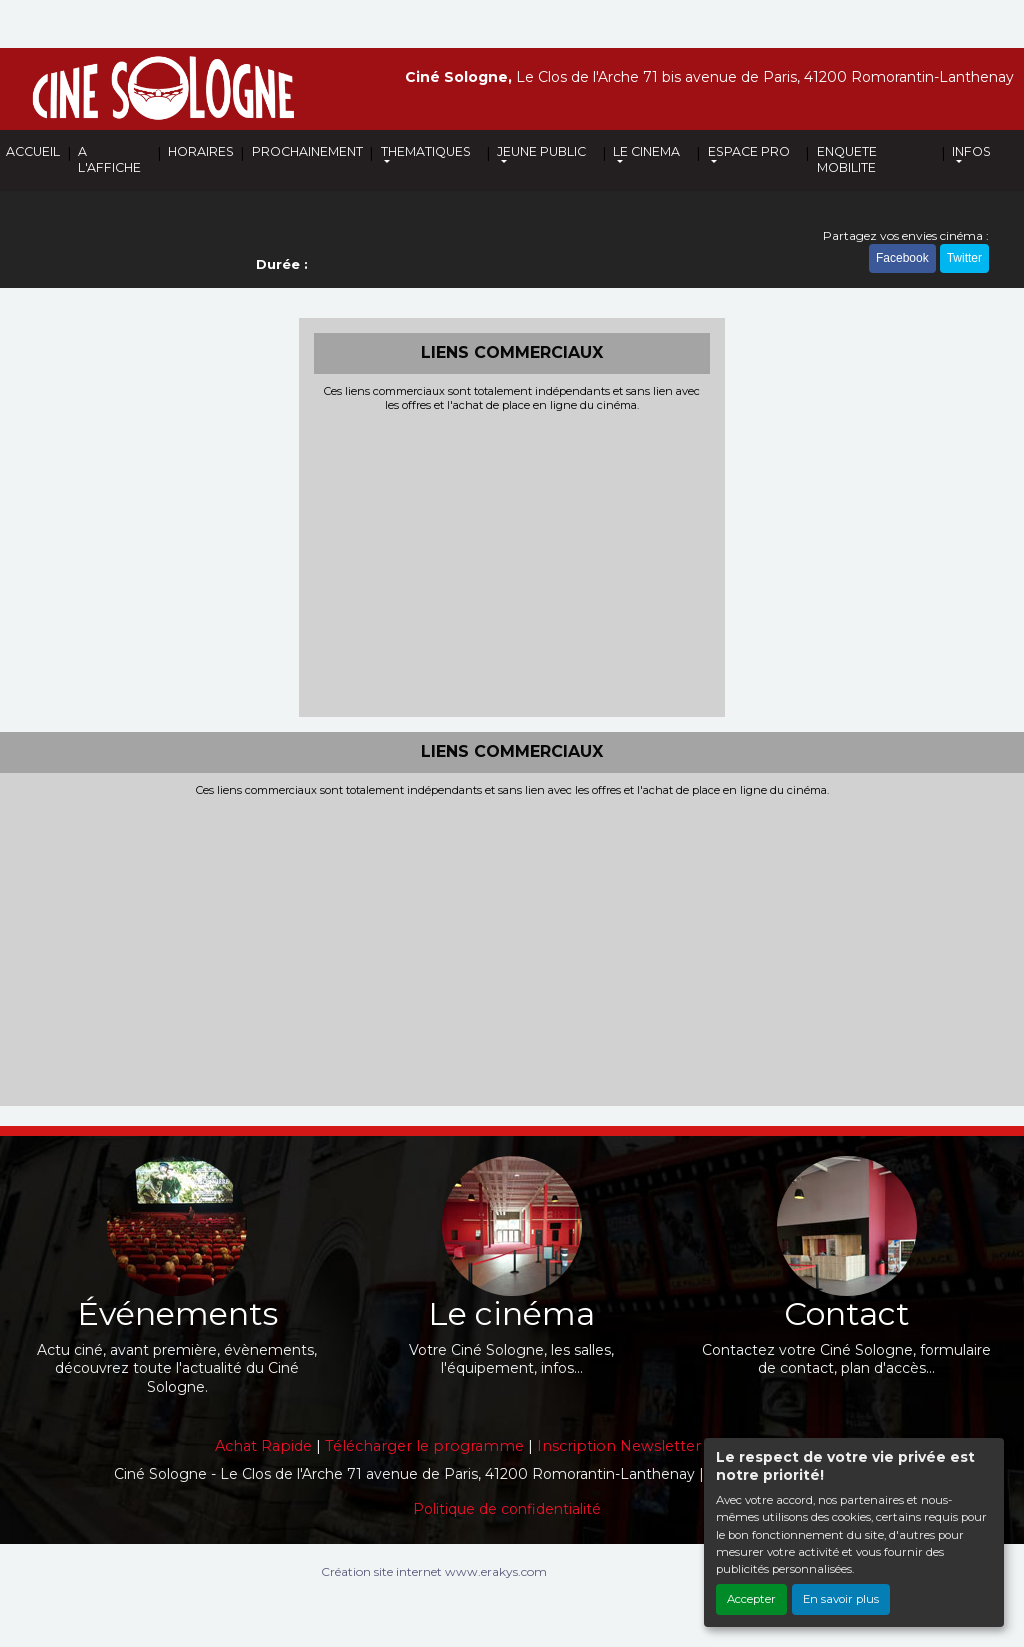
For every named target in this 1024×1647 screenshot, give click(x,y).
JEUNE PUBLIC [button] (541, 151)
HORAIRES (201, 151)
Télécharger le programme (424, 1446)
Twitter (964, 258)
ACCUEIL (33, 151)
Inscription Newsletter (619, 1446)
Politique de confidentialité (507, 1509)
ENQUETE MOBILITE (847, 159)
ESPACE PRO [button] (749, 151)
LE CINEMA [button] (646, 151)
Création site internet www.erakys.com (434, 1571)
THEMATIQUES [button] (426, 151)
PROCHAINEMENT (307, 151)
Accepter (751, 1599)
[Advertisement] (512, 562)
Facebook (902, 258)
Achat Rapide (263, 1446)
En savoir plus (841, 1599)
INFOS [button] (971, 151)
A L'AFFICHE (109, 159)
